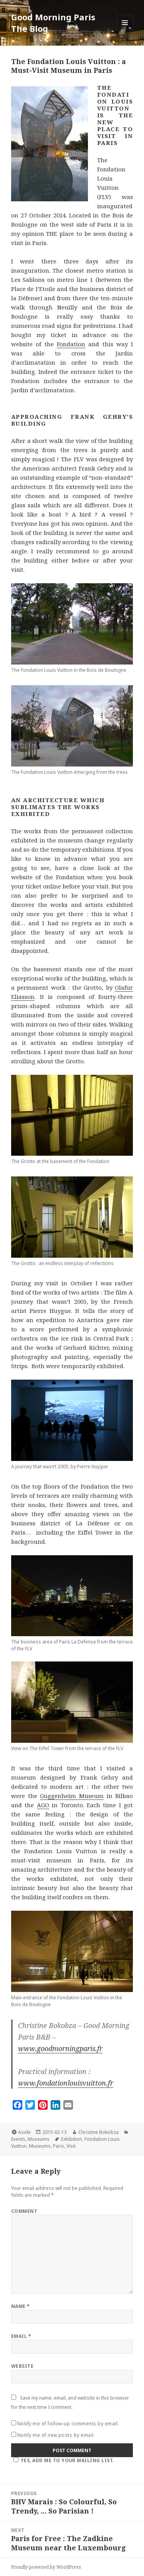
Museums (39, 2139)
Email (21, 2336)
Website (22, 2366)
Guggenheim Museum (72, 1796)
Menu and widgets (125, 30)
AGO (43, 1805)
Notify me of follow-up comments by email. (68, 2423)
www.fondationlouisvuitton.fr (65, 2082)
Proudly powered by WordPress (46, 2567)
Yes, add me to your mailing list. (62, 2460)
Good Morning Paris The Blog (53, 22)
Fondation (71, 344)
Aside (24, 2132)
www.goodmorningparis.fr (60, 2048)
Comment (24, 2211)
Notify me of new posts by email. (56, 2435)
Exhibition (71, 2139)
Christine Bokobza (98, 2132)
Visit (71, 2146)
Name (20, 2306)
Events (18, 2139)
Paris (58, 2146)
